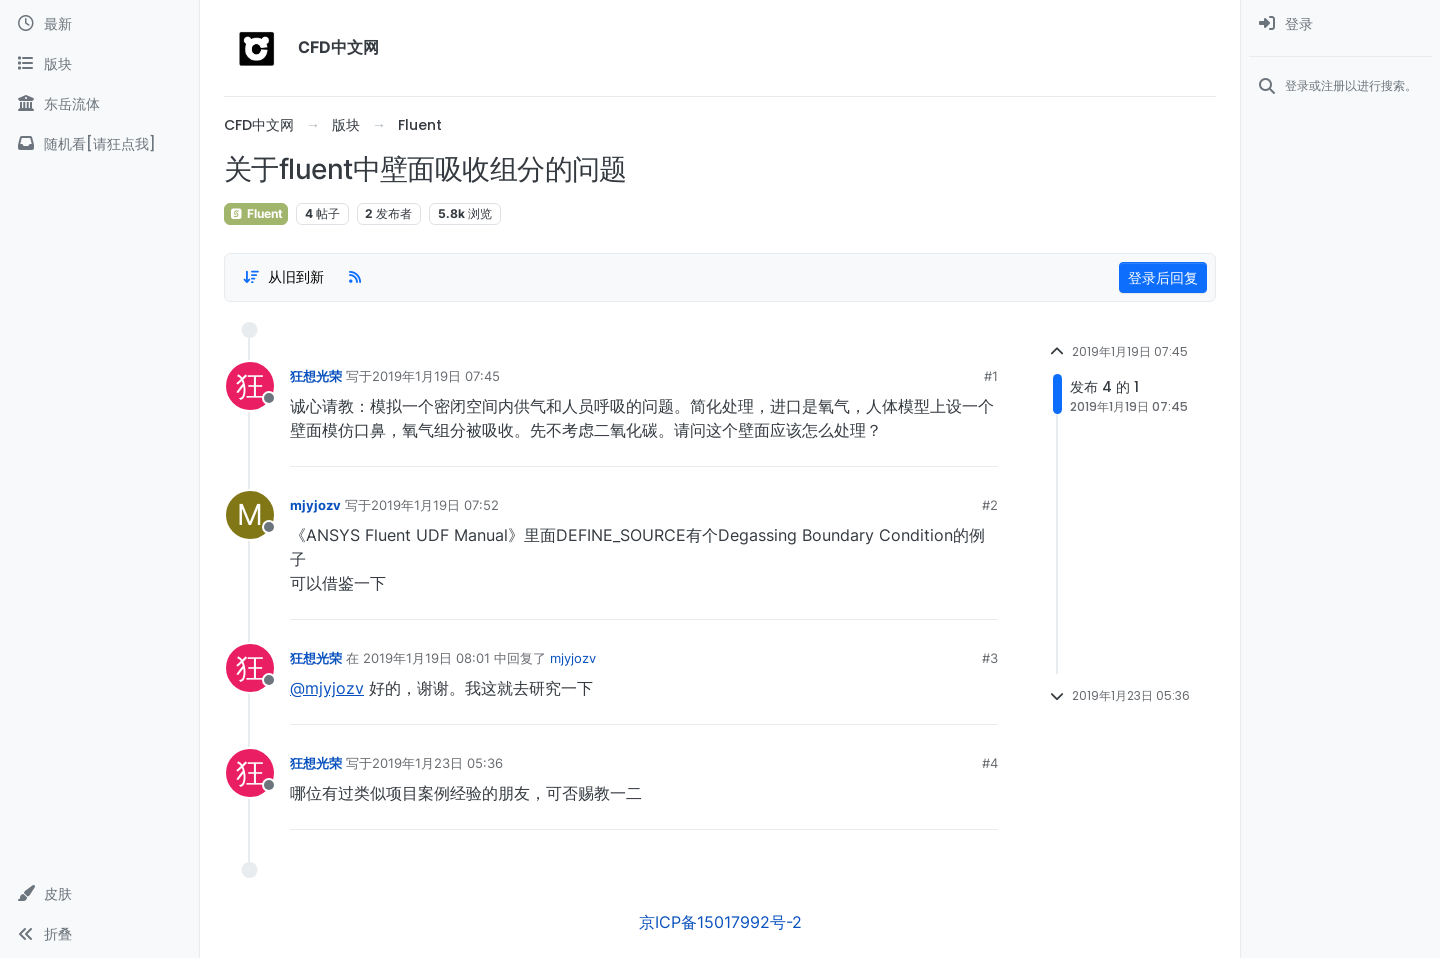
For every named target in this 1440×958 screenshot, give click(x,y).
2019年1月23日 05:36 (437, 763)
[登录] (1340, 24)
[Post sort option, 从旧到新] (283, 277)
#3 (990, 658)
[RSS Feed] (355, 277)
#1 (991, 376)
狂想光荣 (316, 376)
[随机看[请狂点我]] (99, 144)
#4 (990, 763)
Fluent (256, 213)
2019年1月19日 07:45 (436, 376)
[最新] (99, 24)
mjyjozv (315, 505)
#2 (990, 505)
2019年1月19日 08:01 (426, 658)
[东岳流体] (99, 104)
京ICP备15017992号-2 (720, 922)
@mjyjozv (327, 688)
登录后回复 (1163, 277)
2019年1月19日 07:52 (435, 505)
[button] (99, 894)
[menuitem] (1340, 24)
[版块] (99, 64)
